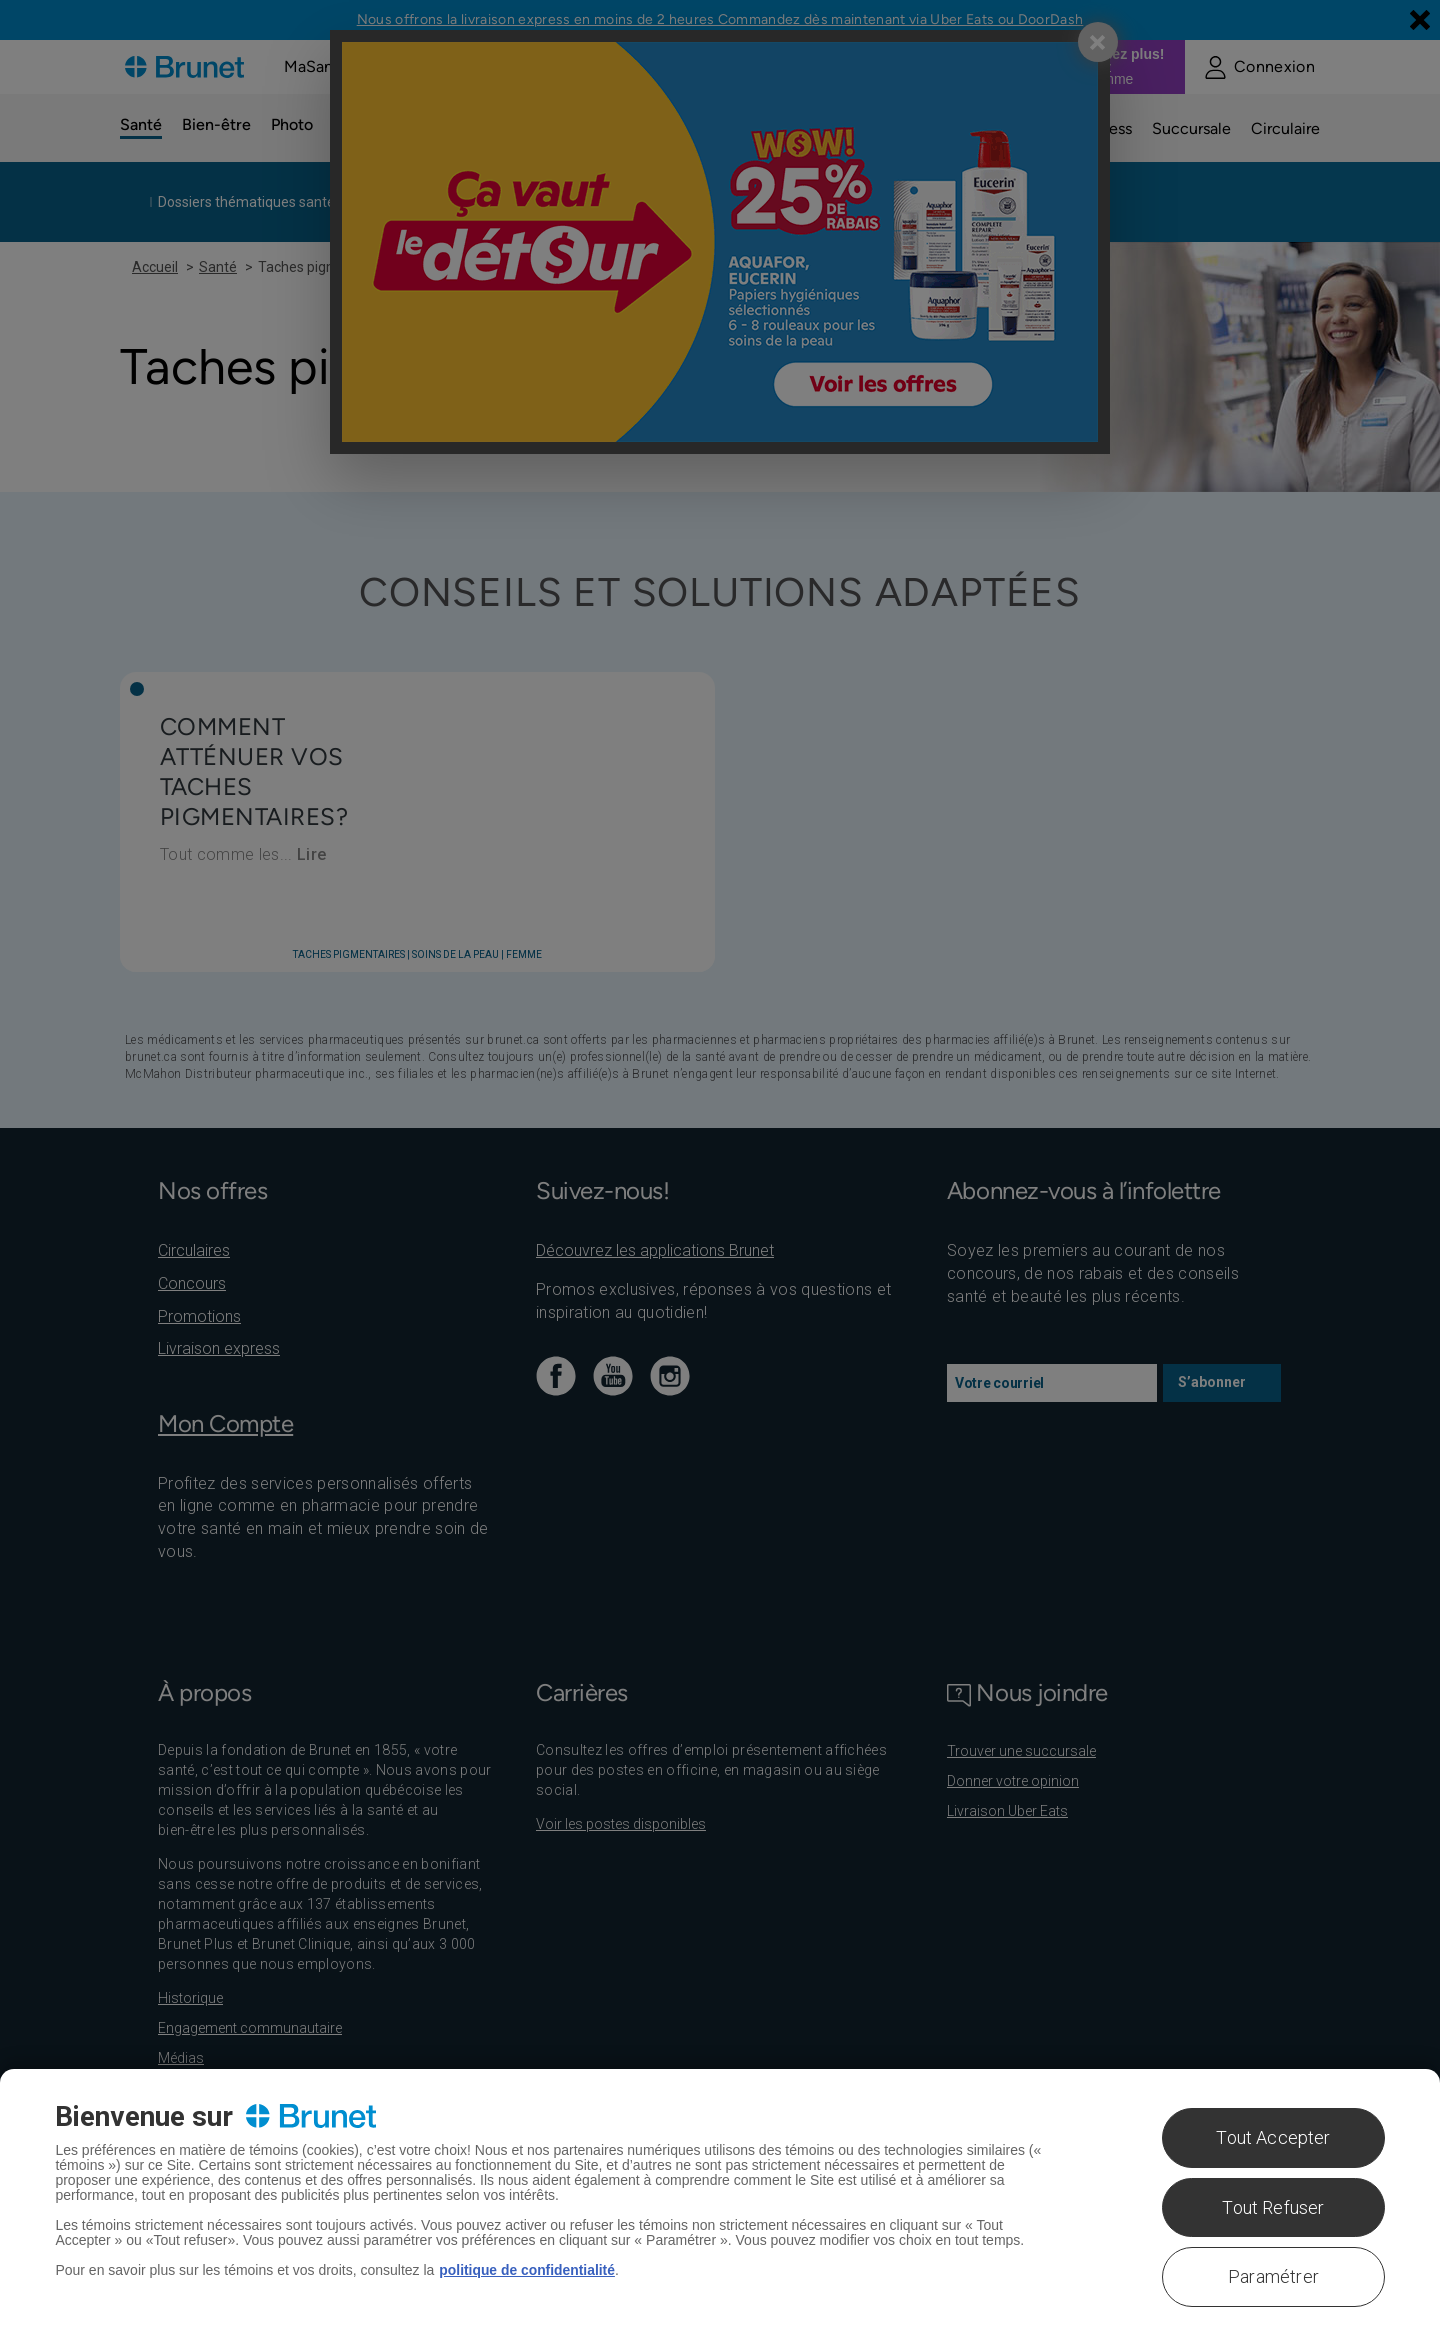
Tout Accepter (1273, 2137)
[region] (720, 2200)
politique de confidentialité (527, 2270)
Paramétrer (1273, 2276)
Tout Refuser (1273, 2207)
